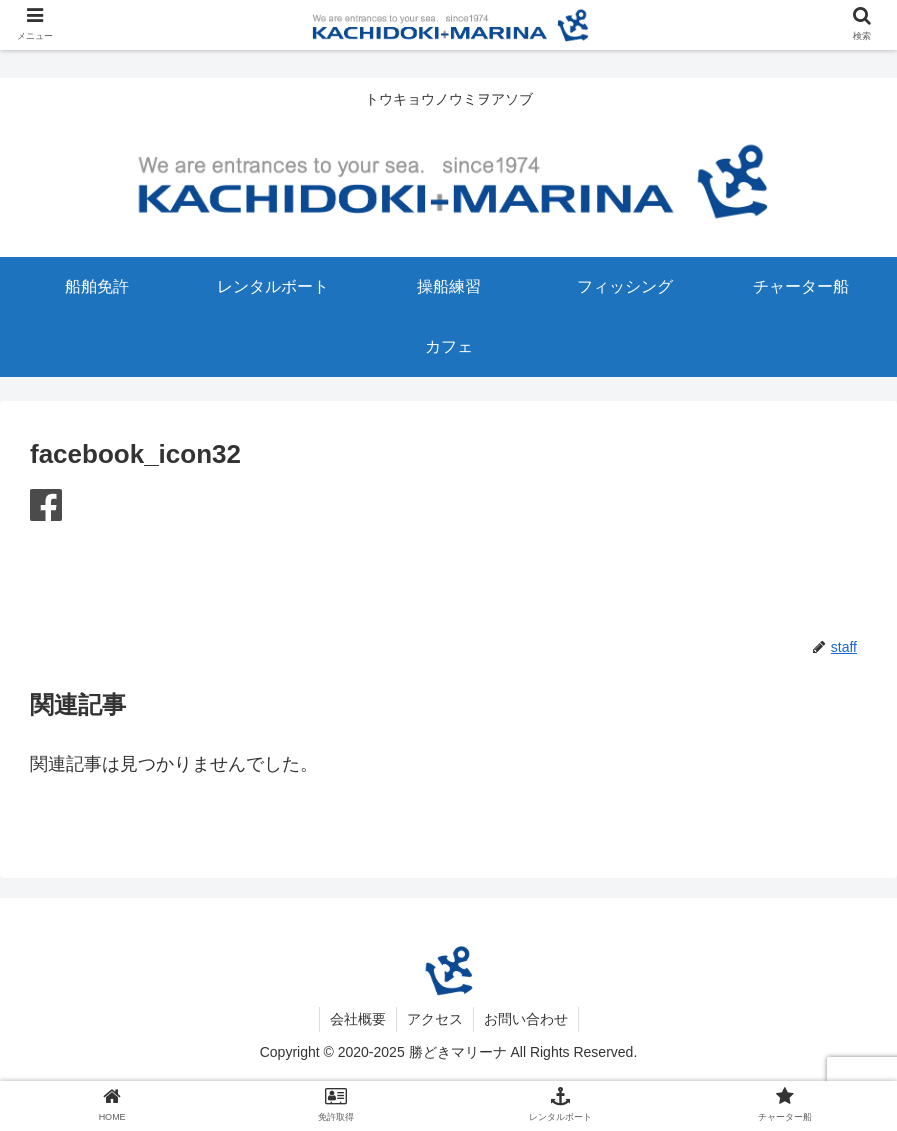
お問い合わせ (526, 1019)
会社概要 (358, 1019)
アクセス (435, 1019)
